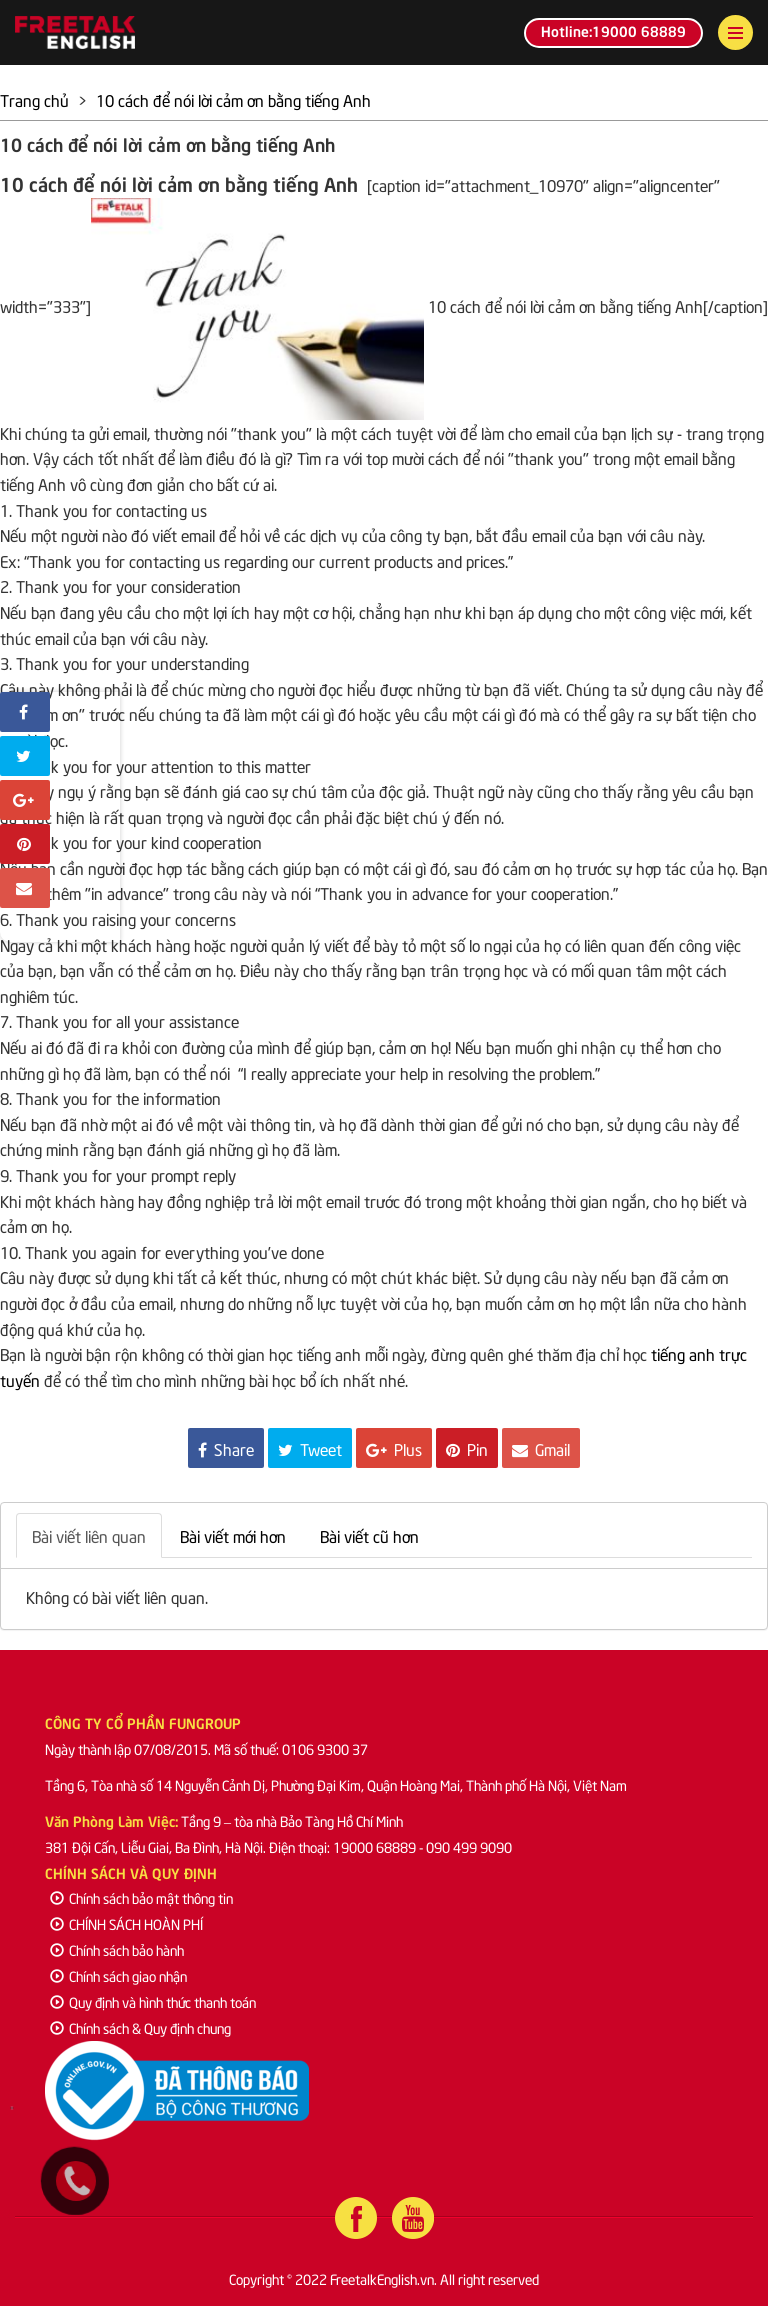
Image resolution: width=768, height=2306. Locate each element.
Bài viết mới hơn (233, 1535)
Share (226, 1448)
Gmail (541, 1448)
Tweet (310, 1448)
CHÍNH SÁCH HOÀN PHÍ (126, 1923)
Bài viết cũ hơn (369, 1535)
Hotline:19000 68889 (613, 30)
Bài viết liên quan (89, 1535)
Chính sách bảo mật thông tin (141, 1897)
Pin (467, 1448)
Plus (394, 1448)
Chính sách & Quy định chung (140, 2027)
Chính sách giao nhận (118, 1975)
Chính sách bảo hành (117, 1949)
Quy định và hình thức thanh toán (153, 2001)
